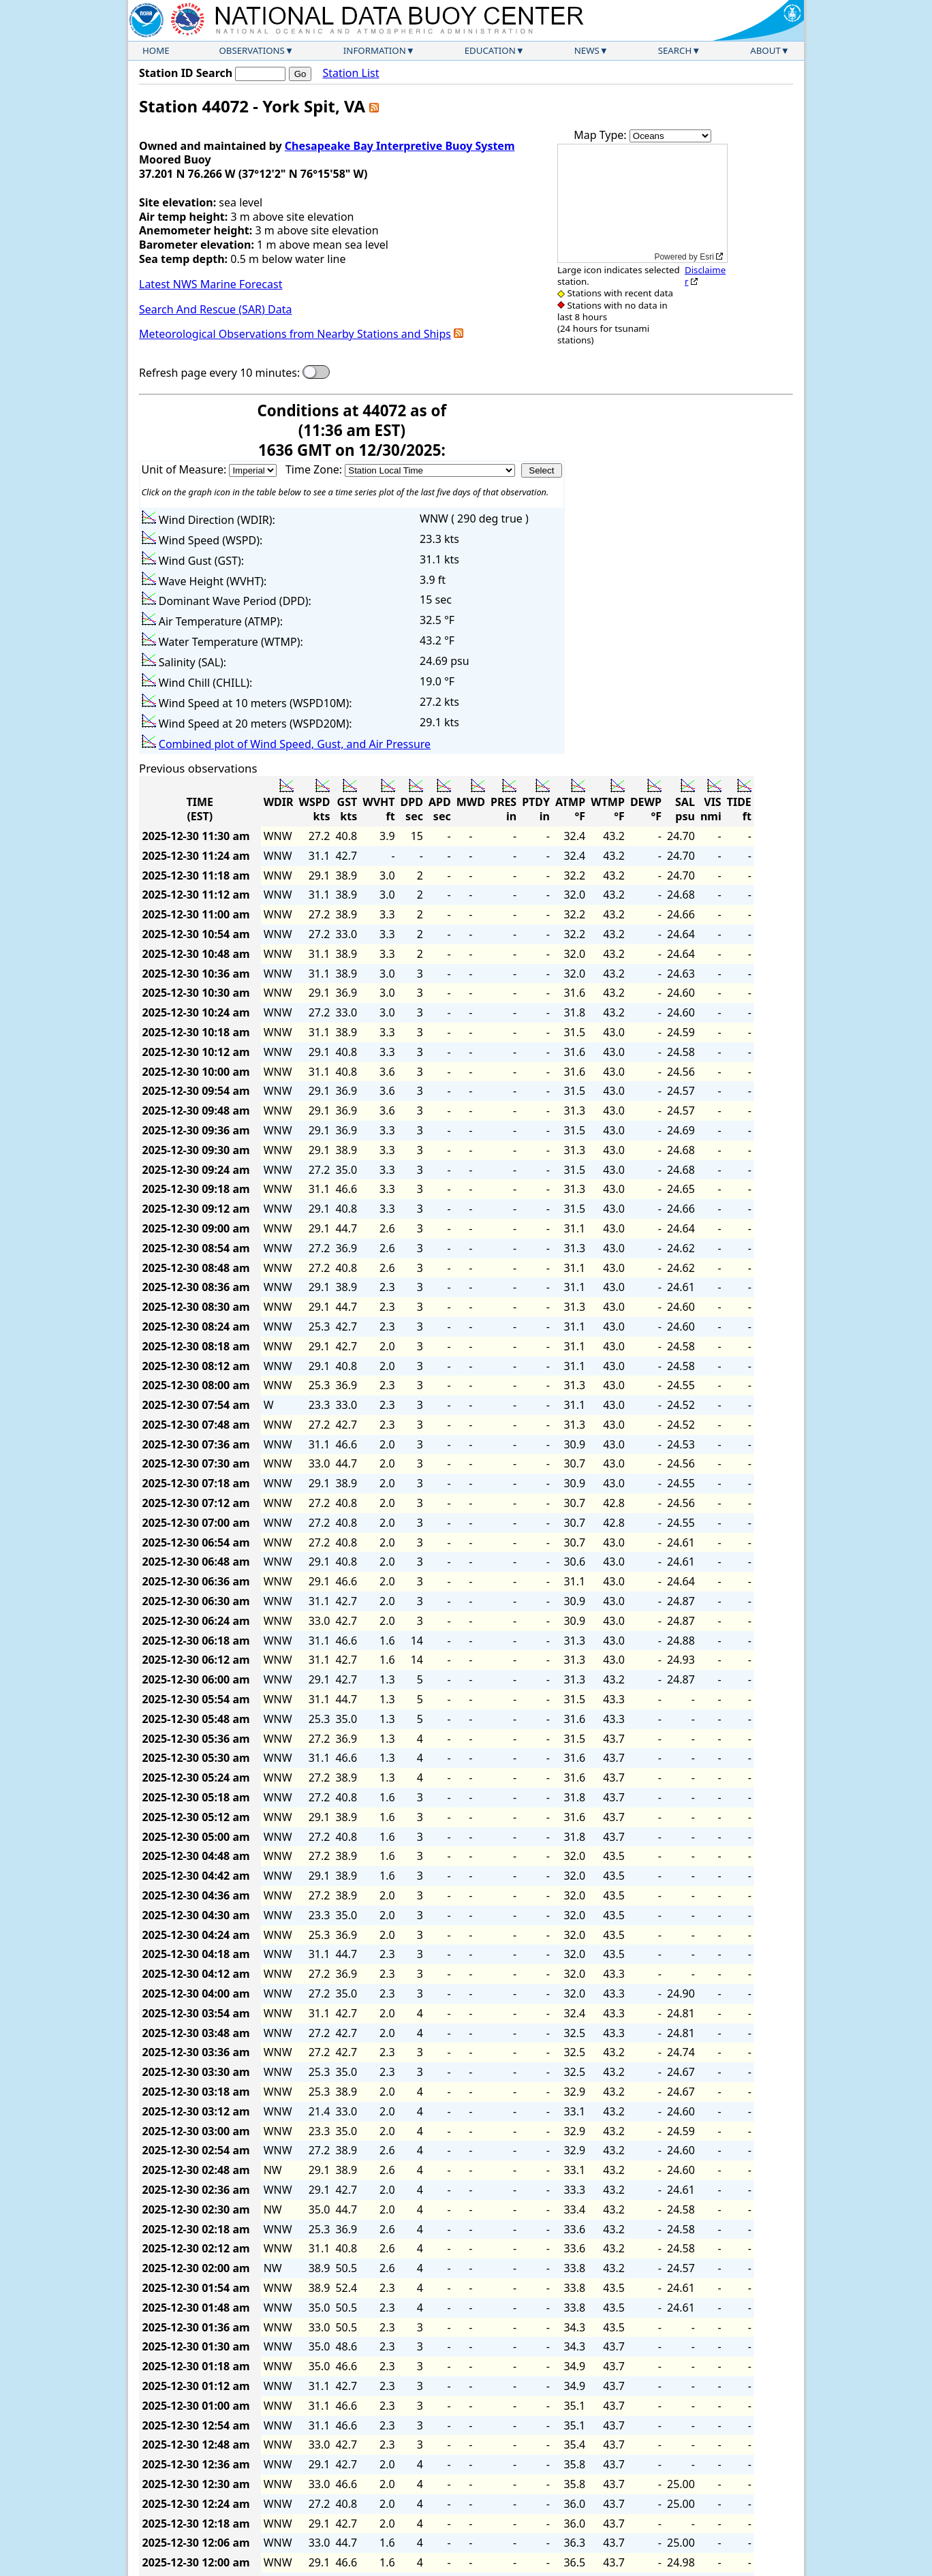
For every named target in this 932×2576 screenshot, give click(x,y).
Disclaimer (705, 276)
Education (490, 50)
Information (374, 50)
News (587, 50)
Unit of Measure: (186, 469)
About (765, 50)
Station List (350, 73)
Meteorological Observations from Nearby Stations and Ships (295, 333)
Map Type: (602, 134)
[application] (642, 203)
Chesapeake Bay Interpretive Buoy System (400, 145)
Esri (707, 257)
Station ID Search (185, 72)
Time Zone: (315, 469)
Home (156, 50)
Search (675, 50)
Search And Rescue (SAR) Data (215, 309)
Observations (251, 50)
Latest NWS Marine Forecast (210, 284)
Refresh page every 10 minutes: (219, 373)
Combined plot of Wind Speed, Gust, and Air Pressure (295, 743)
